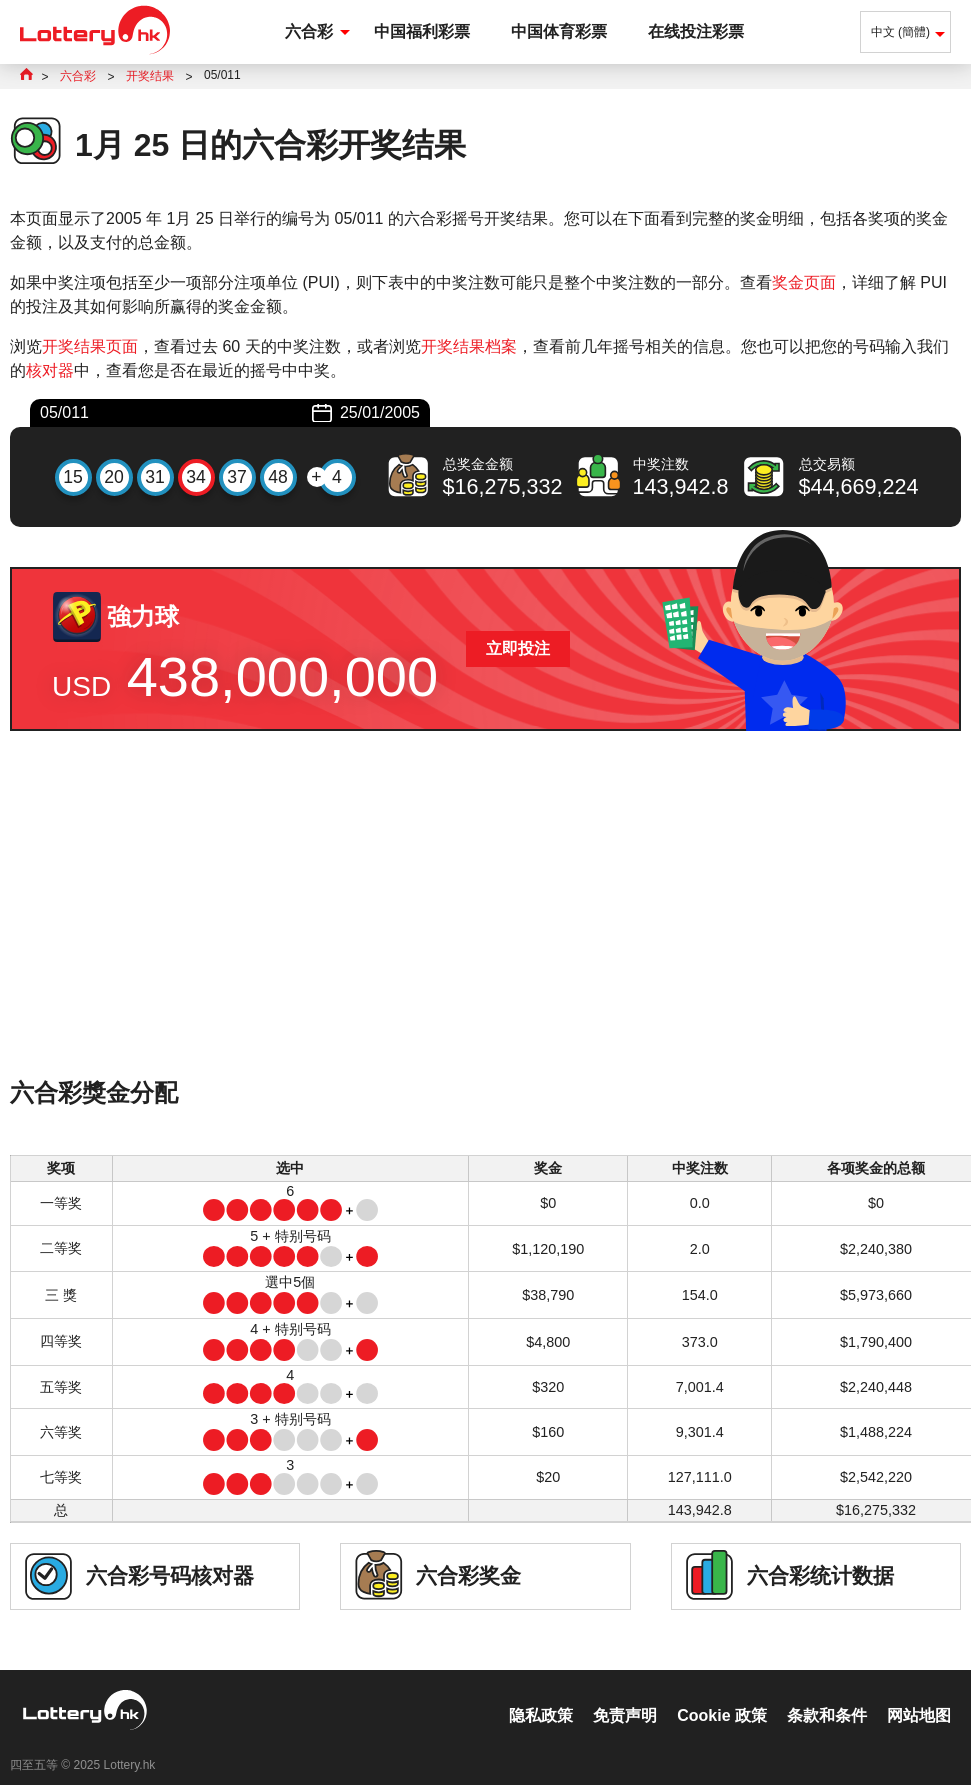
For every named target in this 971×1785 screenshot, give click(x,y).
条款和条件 (827, 1694)
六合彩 (309, 31)
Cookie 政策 (722, 1694)
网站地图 (919, 1694)
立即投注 (518, 648)
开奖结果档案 (469, 346)
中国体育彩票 (559, 31)
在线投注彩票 (696, 31)
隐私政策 (541, 1694)
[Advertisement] (485, 931)
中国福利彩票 (422, 31)
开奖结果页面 (90, 346)
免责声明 (625, 1694)
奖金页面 (804, 282)
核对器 (50, 370)
